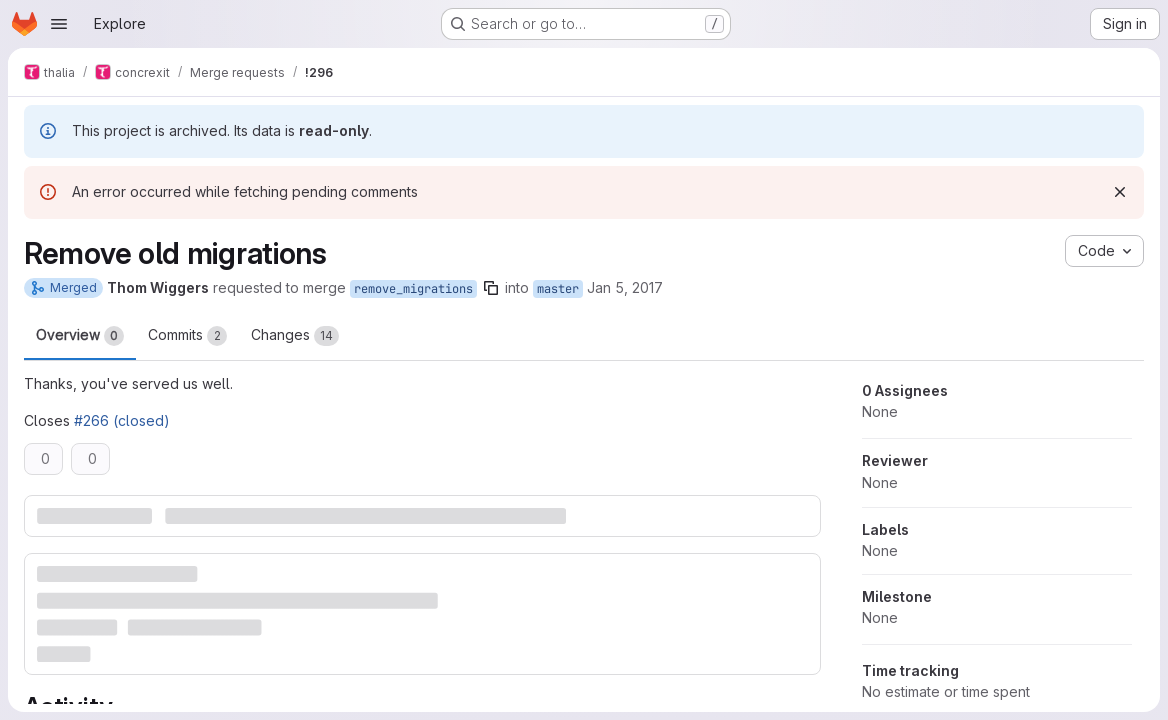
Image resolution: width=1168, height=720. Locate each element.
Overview (80, 336)
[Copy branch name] (491, 288)
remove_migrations (413, 289)
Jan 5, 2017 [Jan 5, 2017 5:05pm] (625, 287)
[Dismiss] (1120, 192)
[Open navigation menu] (59, 24)
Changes (295, 336)
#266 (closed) (122, 420)
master (558, 289)
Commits (187, 336)
